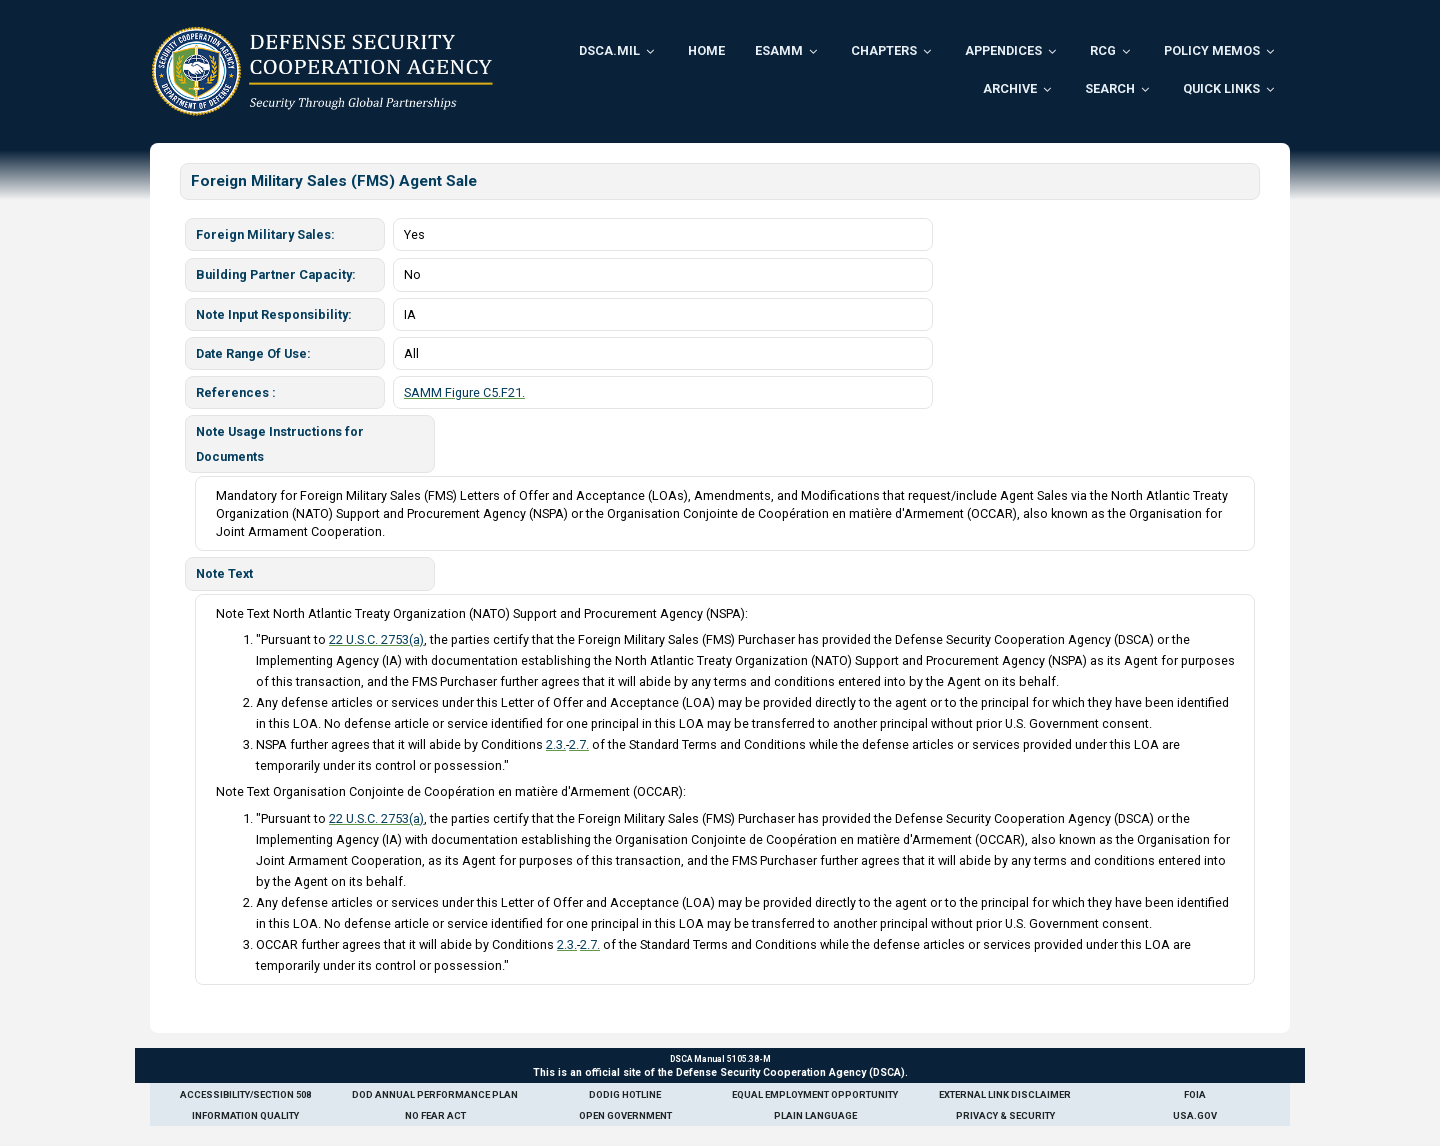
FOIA (1195, 1094)
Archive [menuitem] (1010, 88)
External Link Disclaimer (1005, 1094)
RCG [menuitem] (1103, 50)
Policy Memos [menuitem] (1212, 50)
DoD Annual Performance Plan (435, 1094)
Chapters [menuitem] (884, 50)
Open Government (625, 1115)
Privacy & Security (1005, 1115)
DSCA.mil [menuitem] (609, 50)
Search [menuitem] (1110, 88)
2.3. (556, 744)
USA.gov (1195, 1115)
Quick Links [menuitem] (1221, 88)
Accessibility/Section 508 (245, 1094)
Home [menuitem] (706, 50)
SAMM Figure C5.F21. (464, 392)
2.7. (579, 744)
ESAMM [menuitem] (779, 50)
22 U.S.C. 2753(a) (376, 639)
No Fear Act (435, 1115)
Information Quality (245, 1115)
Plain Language (815, 1115)
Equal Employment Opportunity (815, 1094)
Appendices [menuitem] (1003, 50)
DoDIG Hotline (625, 1094)
